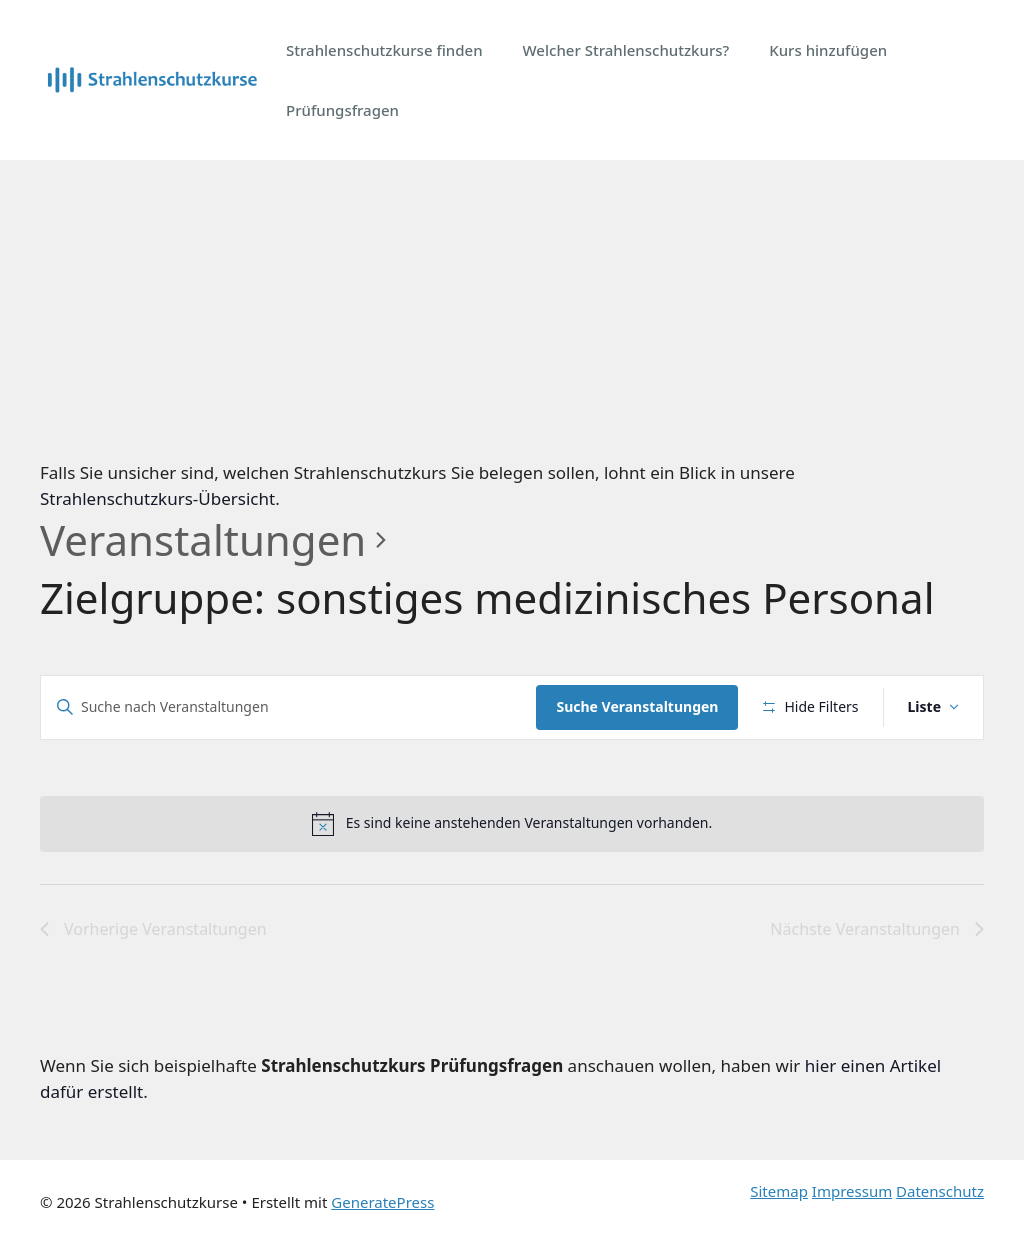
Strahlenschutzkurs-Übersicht (157, 498)
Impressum (852, 1191)
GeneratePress (382, 1202)
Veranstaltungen (203, 539)
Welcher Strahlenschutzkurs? (626, 50)
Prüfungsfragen (342, 110)
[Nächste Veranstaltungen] (877, 930)
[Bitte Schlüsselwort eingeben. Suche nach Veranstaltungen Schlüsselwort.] (288, 707)
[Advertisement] (512, 310)
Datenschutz (940, 1191)
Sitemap (779, 1191)
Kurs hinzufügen (828, 50)
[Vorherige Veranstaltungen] (153, 930)
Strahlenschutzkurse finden (384, 50)
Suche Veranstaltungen (637, 706)
